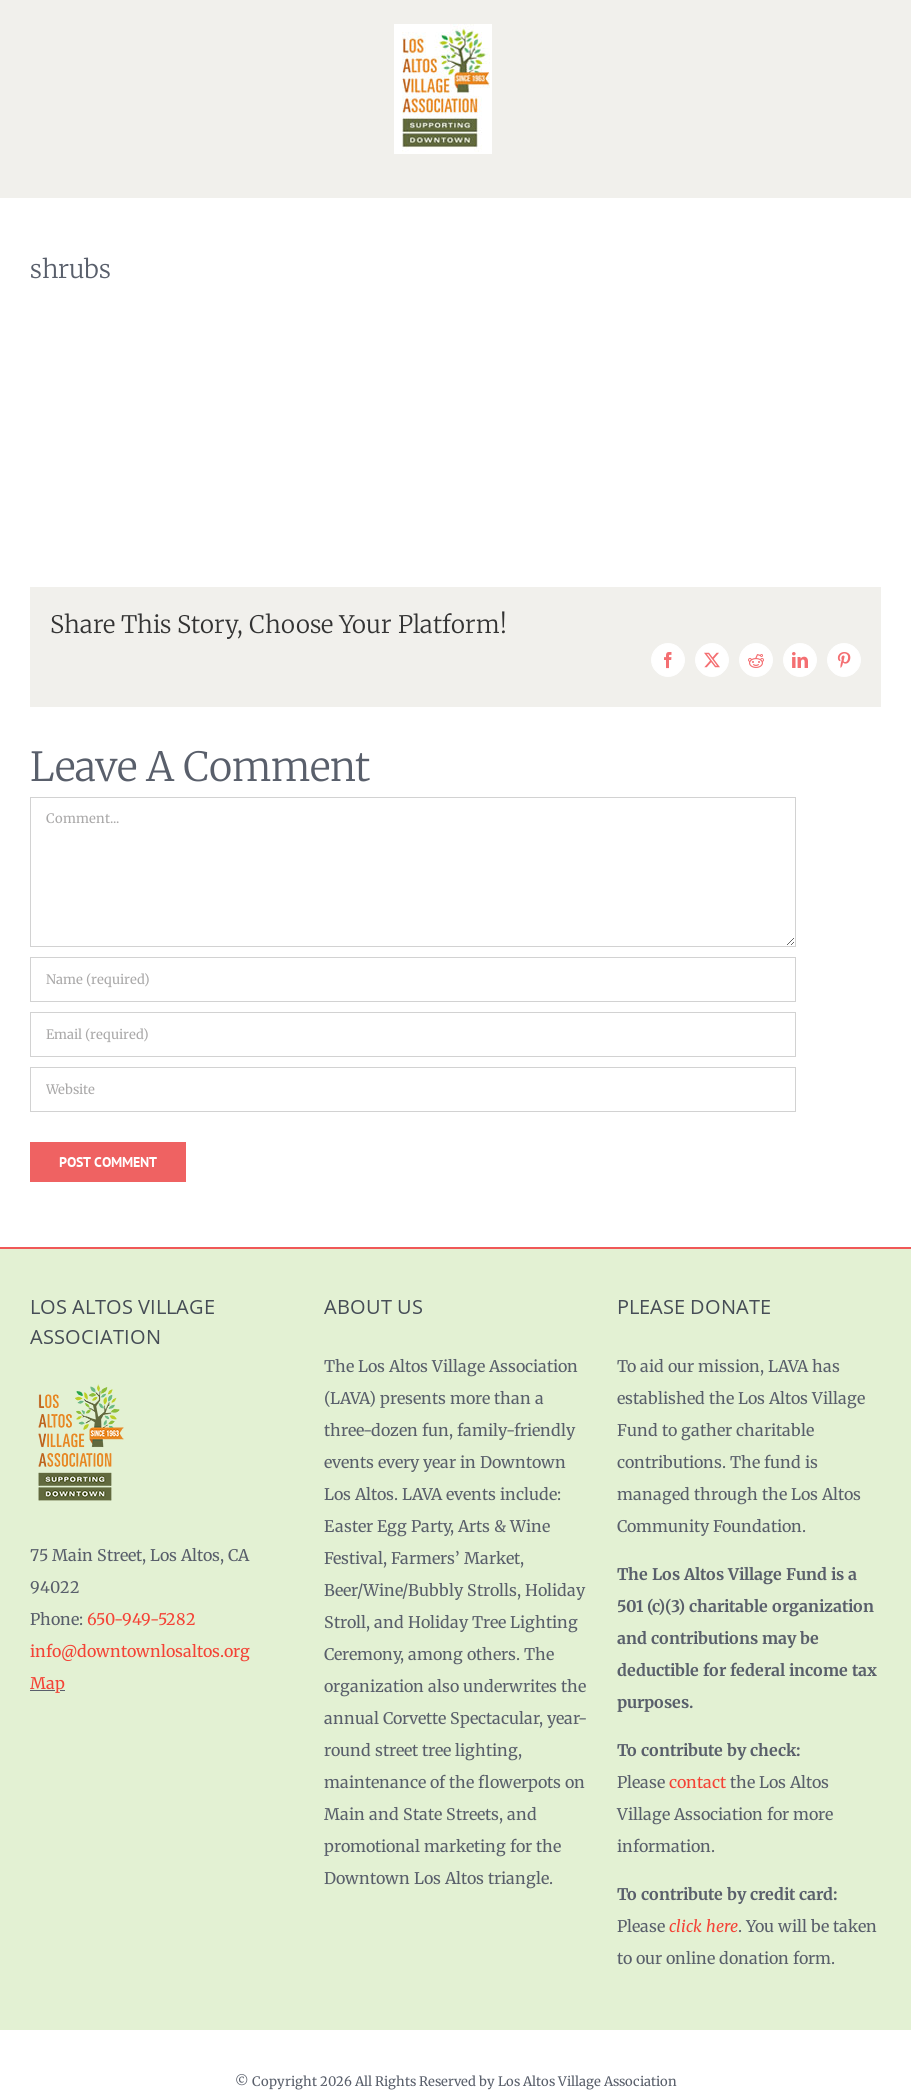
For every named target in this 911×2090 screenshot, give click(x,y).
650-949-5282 (141, 1619)
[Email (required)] (413, 1034)
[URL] (413, 1089)
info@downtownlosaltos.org (140, 1651)
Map (47, 1683)
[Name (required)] (413, 979)
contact (697, 1782)
